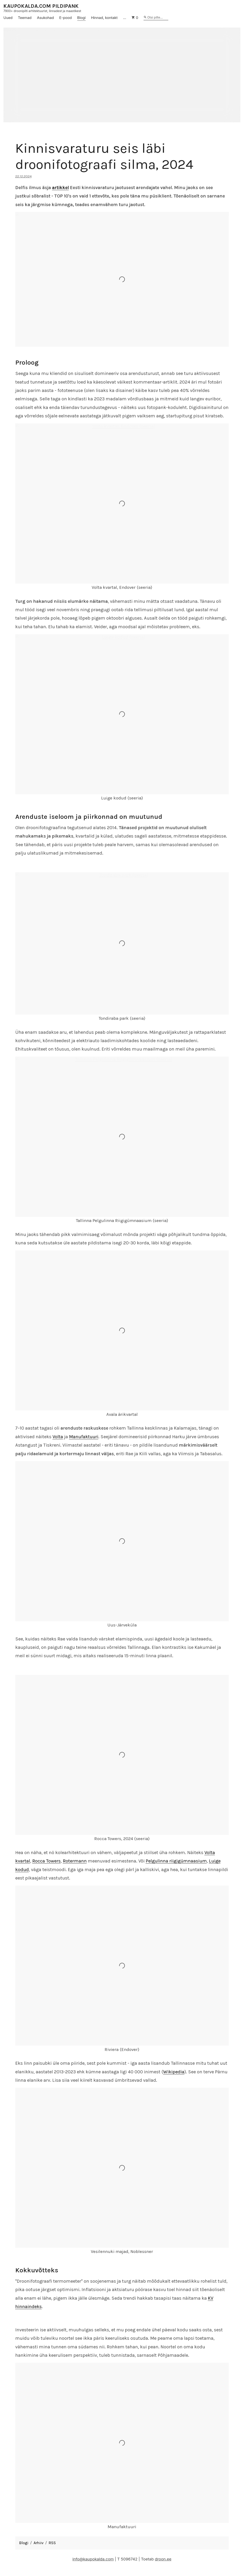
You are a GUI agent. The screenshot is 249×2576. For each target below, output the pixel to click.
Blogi (81, 18)
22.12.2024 (23, 176)
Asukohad (45, 18)
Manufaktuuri (83, 1437)
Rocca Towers (46, 1861)
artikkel (60, 187)
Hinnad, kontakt (104, 18)
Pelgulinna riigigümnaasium (176, 1861)
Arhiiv (38, 2542)
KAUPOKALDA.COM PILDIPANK (41, 6)
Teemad (24, 18)
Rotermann (75, 1861)
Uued (7, 18)
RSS (52, 2542)
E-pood (65, 18)
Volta (58, 1437)
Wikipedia (173, 2072)
